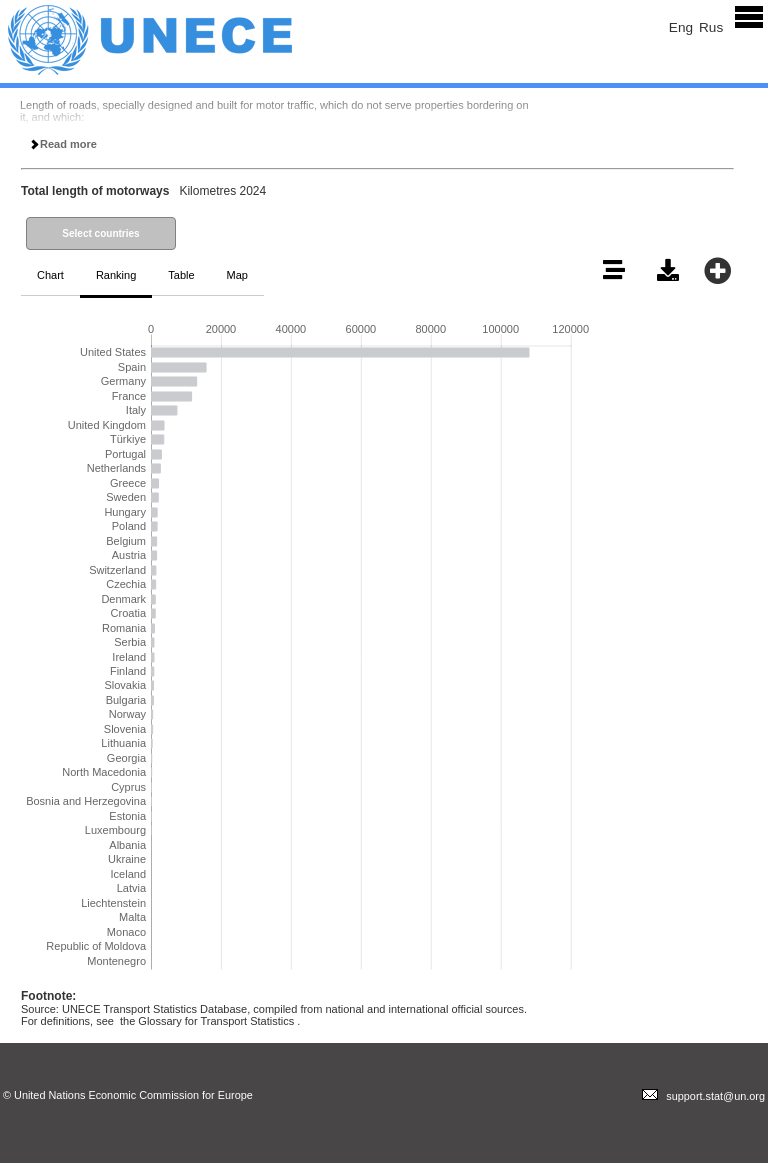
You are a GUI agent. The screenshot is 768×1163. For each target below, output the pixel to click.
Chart (50, 275)
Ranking (116, 275)
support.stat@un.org (702, 1096)
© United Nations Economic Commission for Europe (128, 1095)
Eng (681, 27)
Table (181, 275)
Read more (63, 144)
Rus (711, 27)
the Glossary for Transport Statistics (207, 1021)
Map (237, 275)
